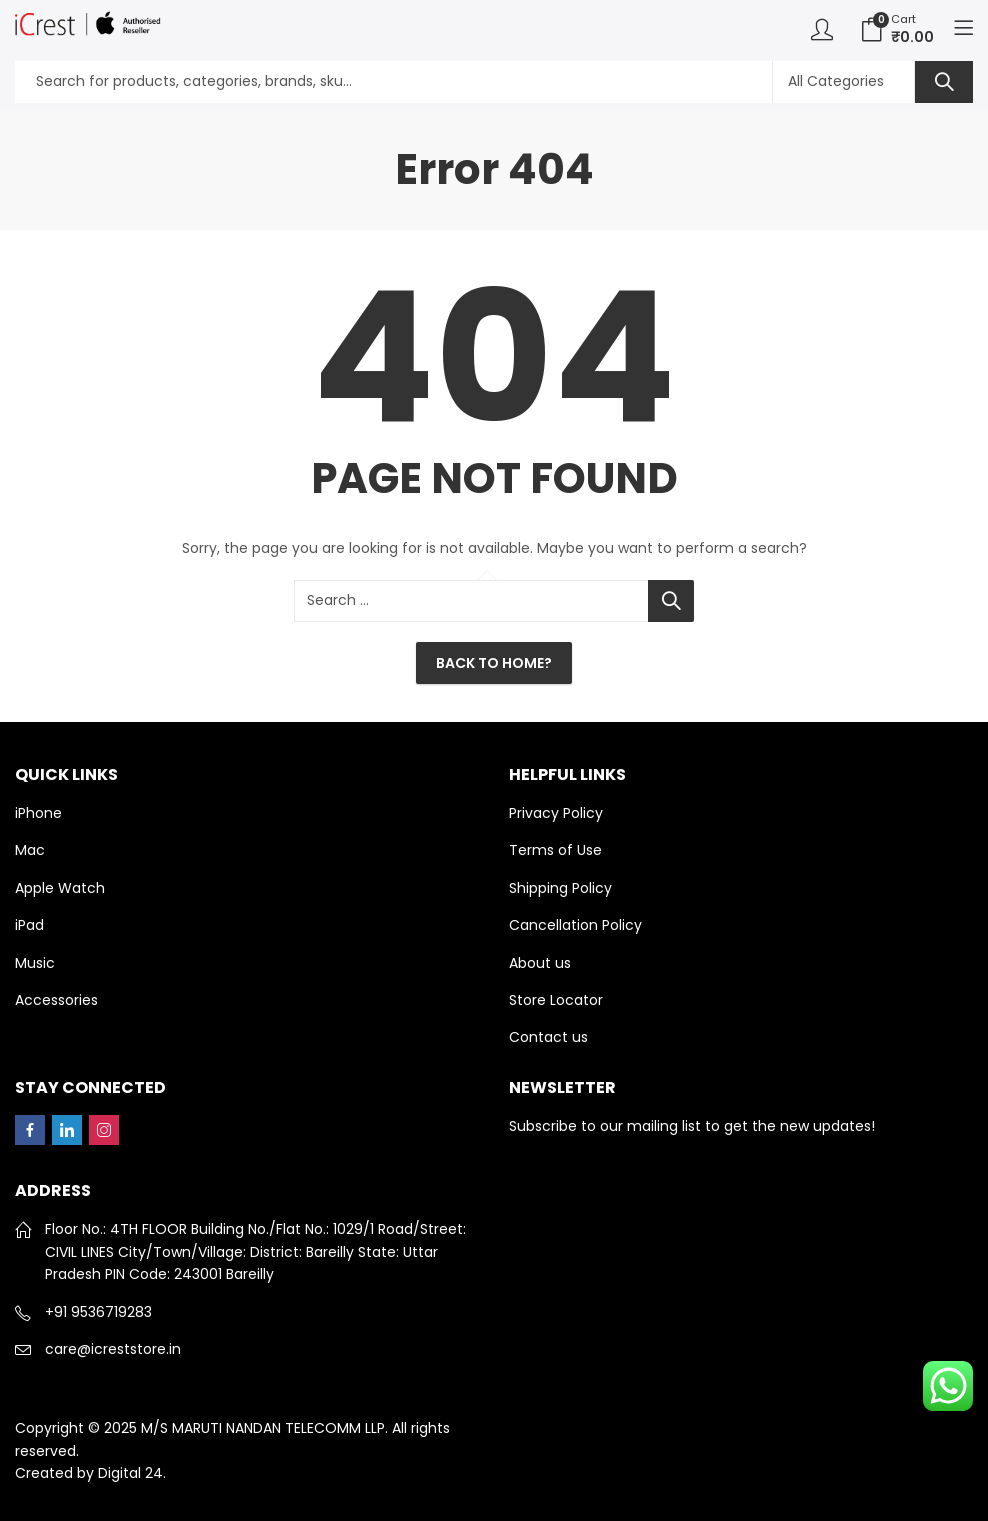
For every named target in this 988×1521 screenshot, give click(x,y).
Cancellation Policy (575, 925)
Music (35, 963)
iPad (29, 925)
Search (944, 82)
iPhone (38, 813)
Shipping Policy (560, 888)
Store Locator (556, 1000)
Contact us (548, 1037)
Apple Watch (60, 888)
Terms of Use (555, 850)
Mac (30, 850)
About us (540, 963)
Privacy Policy (556, 813)
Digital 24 (130, 1473)
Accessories (56, 1000)
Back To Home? (494, 663)
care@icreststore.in (113, 1349)
